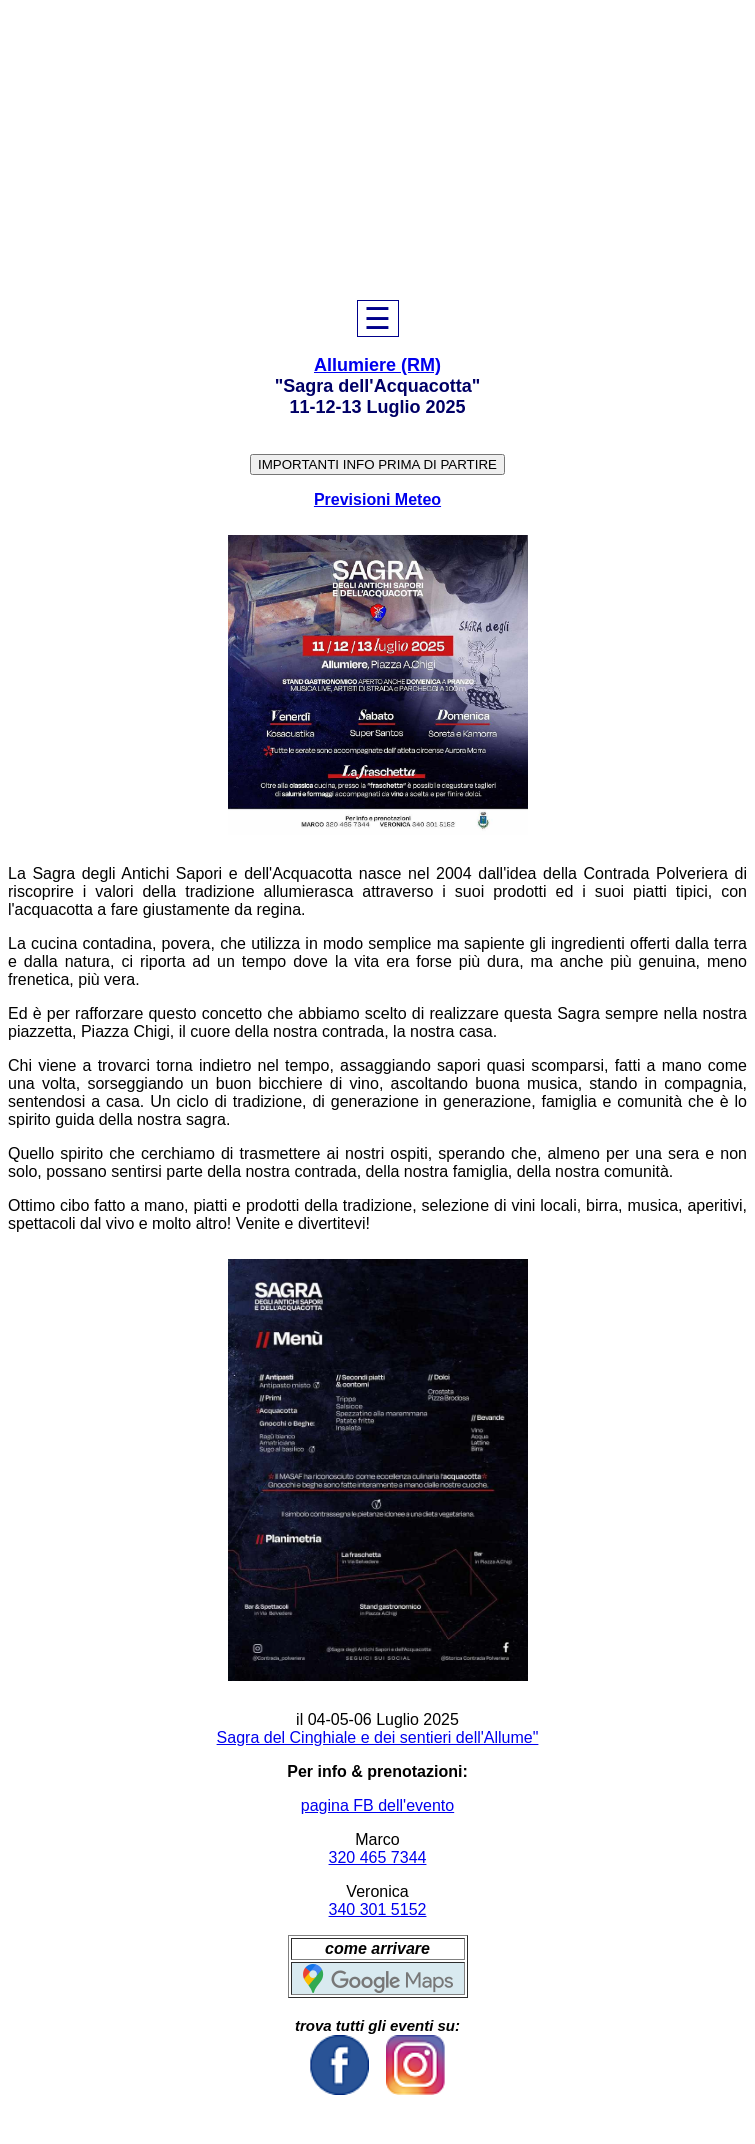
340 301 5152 (378, 1909)
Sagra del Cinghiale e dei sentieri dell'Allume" (378, 1737)
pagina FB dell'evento (377, 1805)
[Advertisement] (377, 150)
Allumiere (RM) (377, 365)
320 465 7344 (378, 1857)
